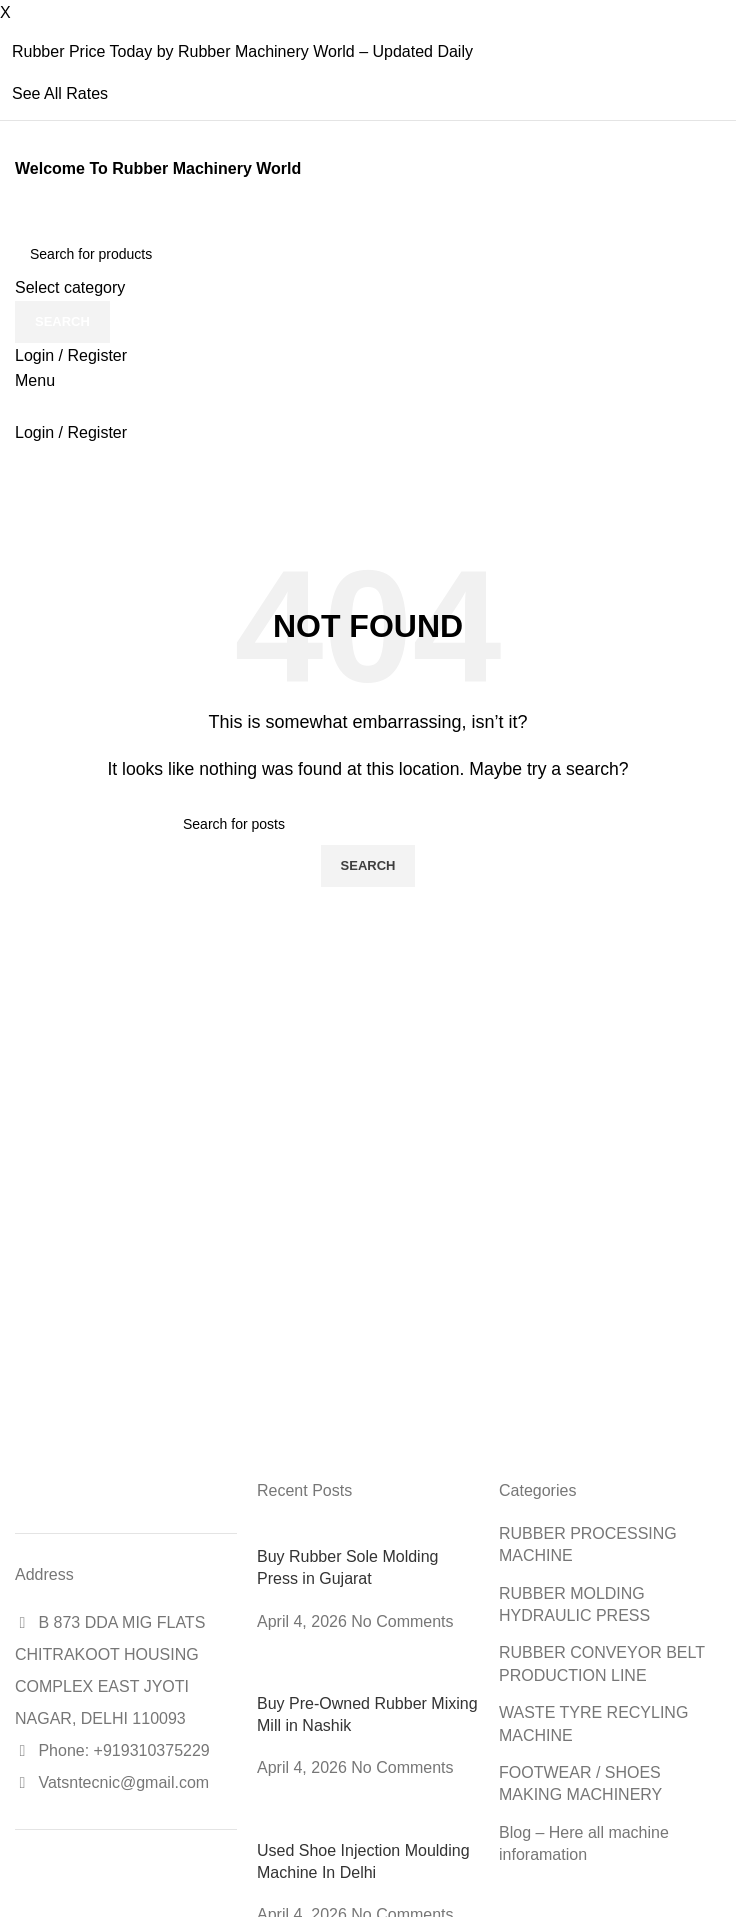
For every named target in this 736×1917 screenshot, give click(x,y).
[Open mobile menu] (35, 380)
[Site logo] (17, 220)
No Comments (402, 1621)
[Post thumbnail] (362, 1533)
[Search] (368, 254)
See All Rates (60, 93)
